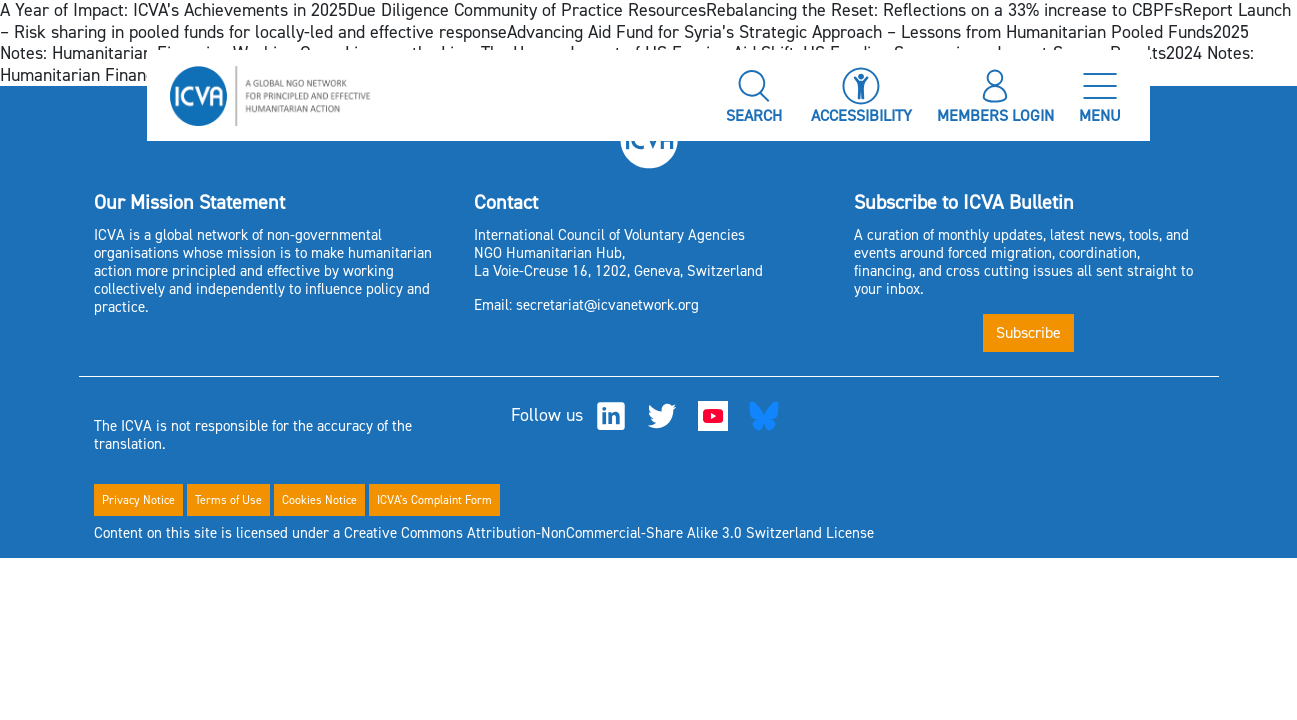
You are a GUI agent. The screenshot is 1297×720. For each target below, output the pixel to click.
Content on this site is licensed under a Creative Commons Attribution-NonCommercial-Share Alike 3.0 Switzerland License (484, 533)
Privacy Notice (138, 500)
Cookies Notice (319, 500)
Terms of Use (228, 500)
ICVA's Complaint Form (434, 500)
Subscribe (1028, 332)
